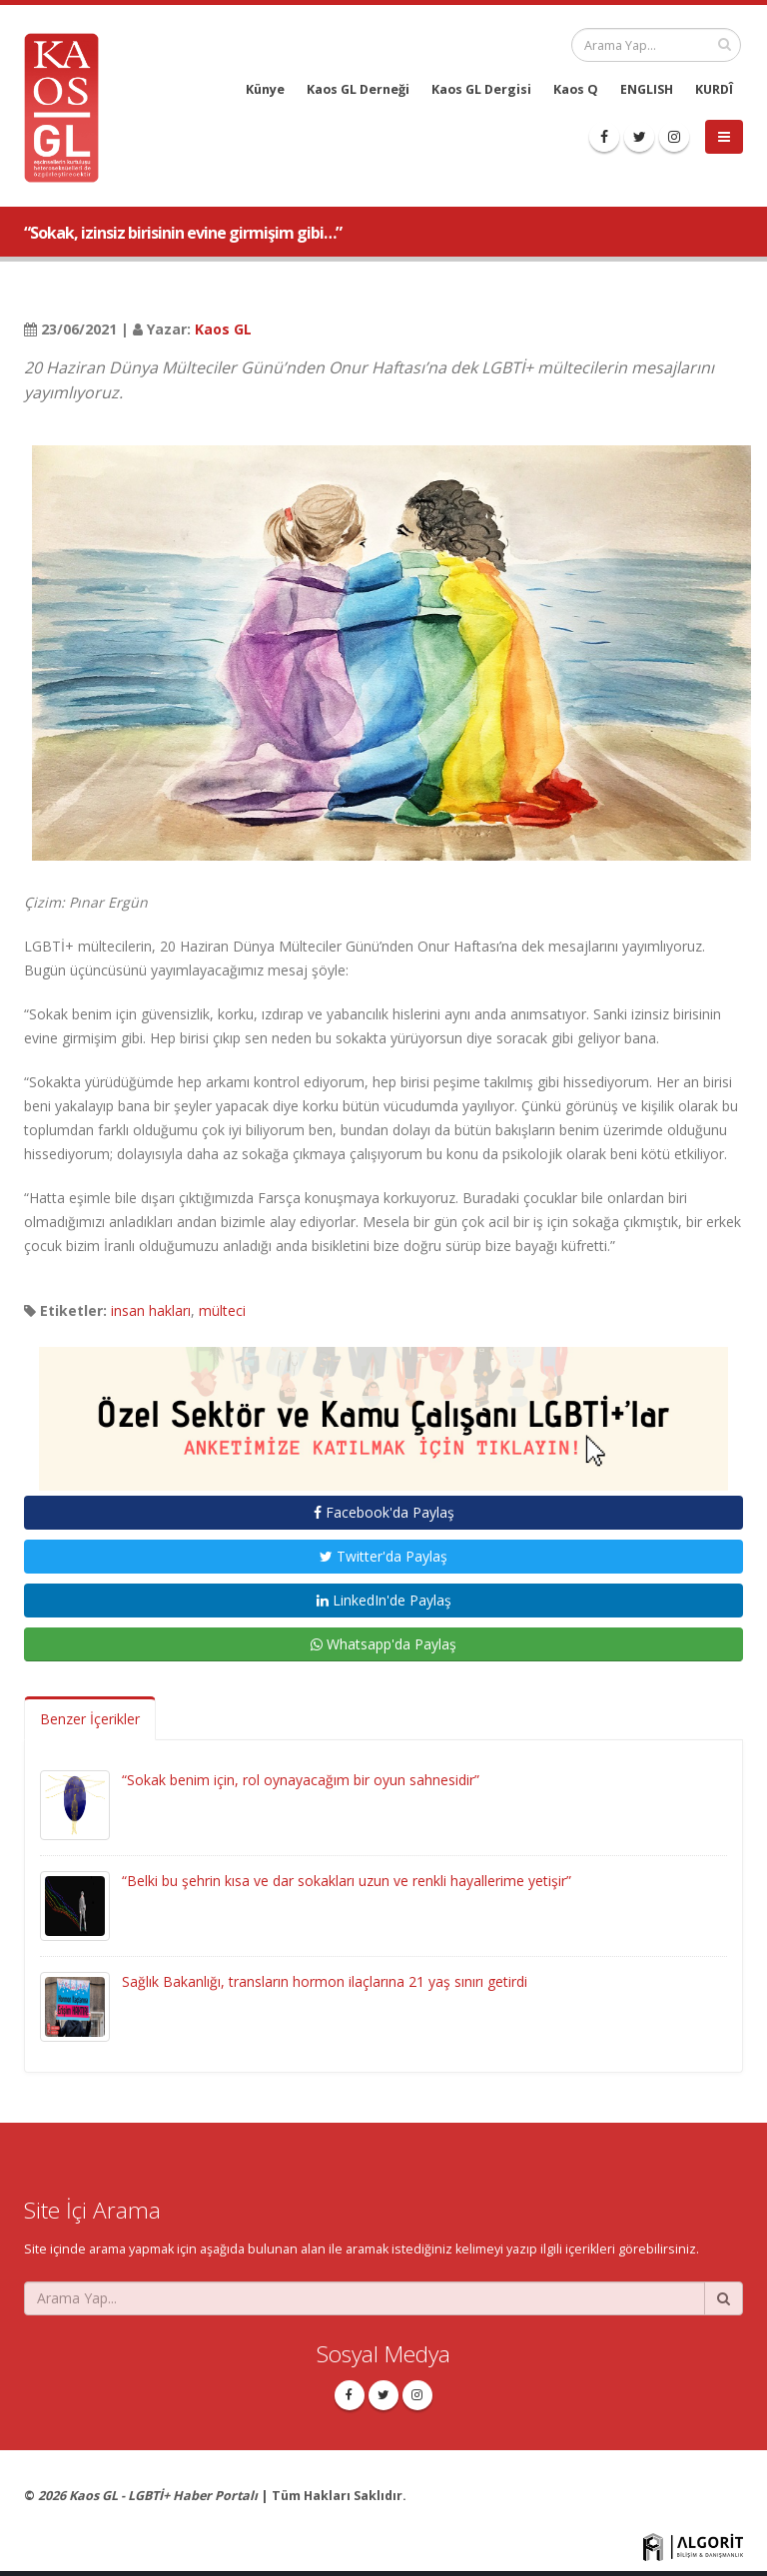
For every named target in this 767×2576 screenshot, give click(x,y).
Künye (265, 89)
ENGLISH (646, 89)
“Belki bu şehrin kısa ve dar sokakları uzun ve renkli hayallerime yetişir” (346, 1880)
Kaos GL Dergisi (481, 89)
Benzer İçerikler (90, 1718)
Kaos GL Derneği (358, 89)
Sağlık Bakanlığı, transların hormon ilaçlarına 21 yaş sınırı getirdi (324, 1981)
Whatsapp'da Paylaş (383, 1643)
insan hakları (151, 1310)
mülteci (222, 1310)
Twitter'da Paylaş (383, 1556)
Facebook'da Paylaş (384, 1512)
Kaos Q (575, 89)
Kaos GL (223, 329)
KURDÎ (714, 89)
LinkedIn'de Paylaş (384, 1600)
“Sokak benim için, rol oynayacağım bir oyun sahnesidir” (300, 1779)
